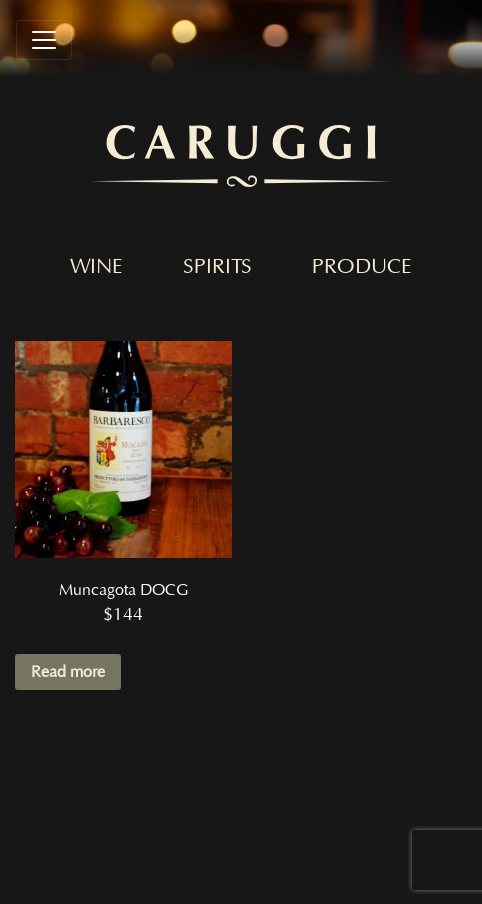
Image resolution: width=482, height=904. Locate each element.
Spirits (217, 267)
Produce (362, 267)
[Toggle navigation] (44, 40)
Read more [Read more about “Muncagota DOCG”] (68, 672)
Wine (96, 267)
